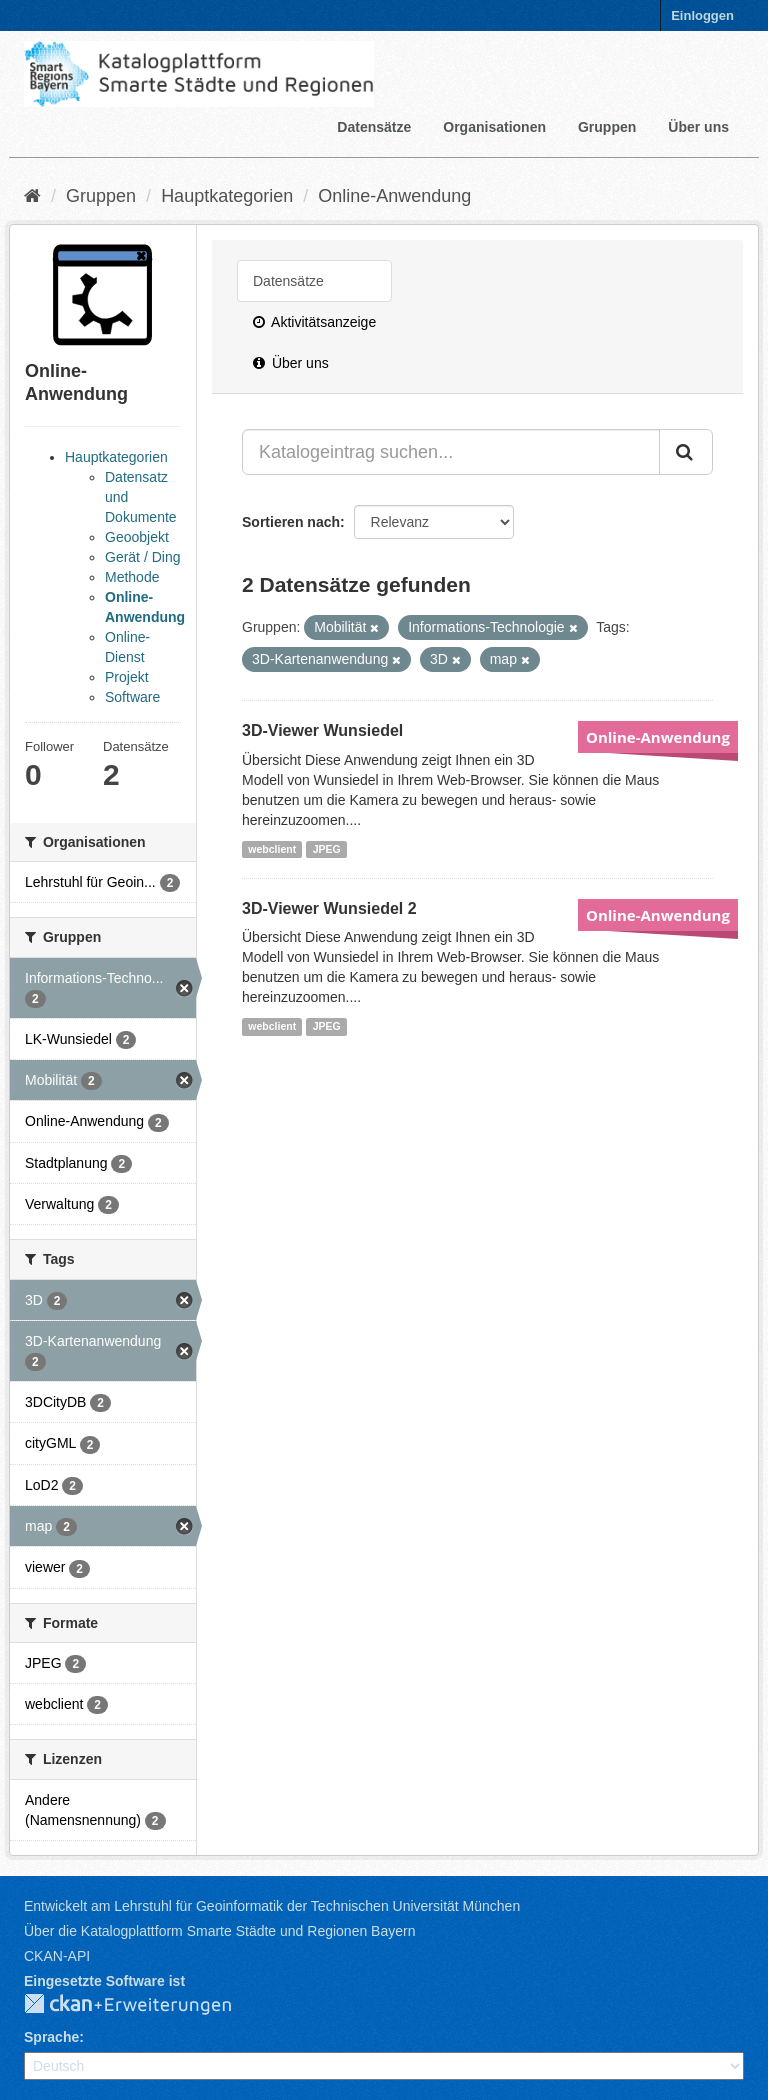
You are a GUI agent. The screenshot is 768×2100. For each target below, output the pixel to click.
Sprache (51, 2037)
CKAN (144, 2005)
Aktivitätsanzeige (314, 322)
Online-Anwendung (394, 196)
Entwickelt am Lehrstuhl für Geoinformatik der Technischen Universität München (272, 1906)
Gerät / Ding (142, 557)
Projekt (127, 677)
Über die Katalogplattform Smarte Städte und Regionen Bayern (219, 1931)
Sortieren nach (291, 522)
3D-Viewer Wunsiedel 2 (329, 908)
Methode (132, 577)
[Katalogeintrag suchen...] (451, 452)
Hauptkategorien (227, 196)
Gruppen (607, 127)
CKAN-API (57, 1956)
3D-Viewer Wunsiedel (322, 730)
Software (132, 697)
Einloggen (702, 15)
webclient (272, 849)
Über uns (698, 127)
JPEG (327, 849)
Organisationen (494, 127)
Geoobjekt (137, 537)
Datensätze (374, 127)
